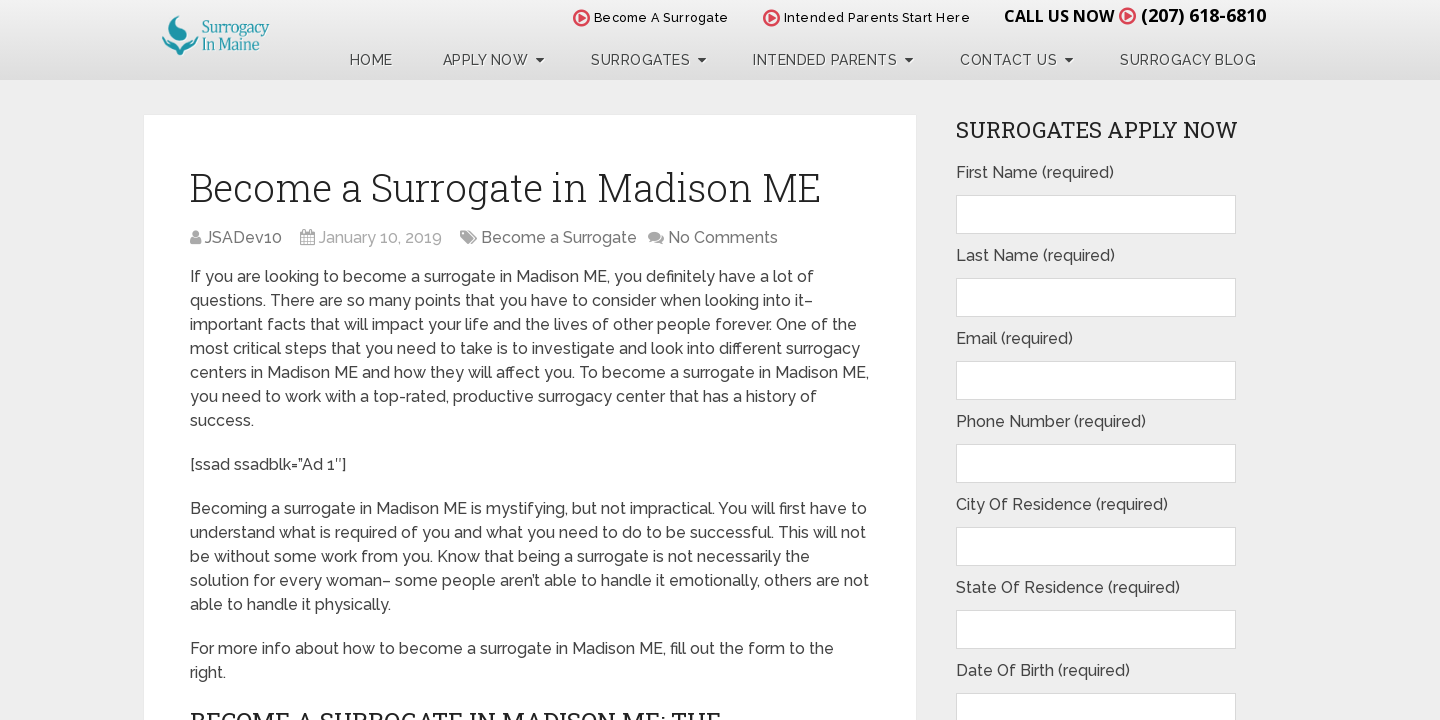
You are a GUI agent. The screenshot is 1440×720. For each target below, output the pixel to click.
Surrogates (640, 60)
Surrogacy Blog (1188, 60)
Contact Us (1008, 60)
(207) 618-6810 (1203, 15)
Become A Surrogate (651, 17)
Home (371, 60)
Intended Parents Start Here (867, 17)
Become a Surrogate (559, 237)
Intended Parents (825, 60)
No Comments (723, 237)
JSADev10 (243, 237)
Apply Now (486, 60)
